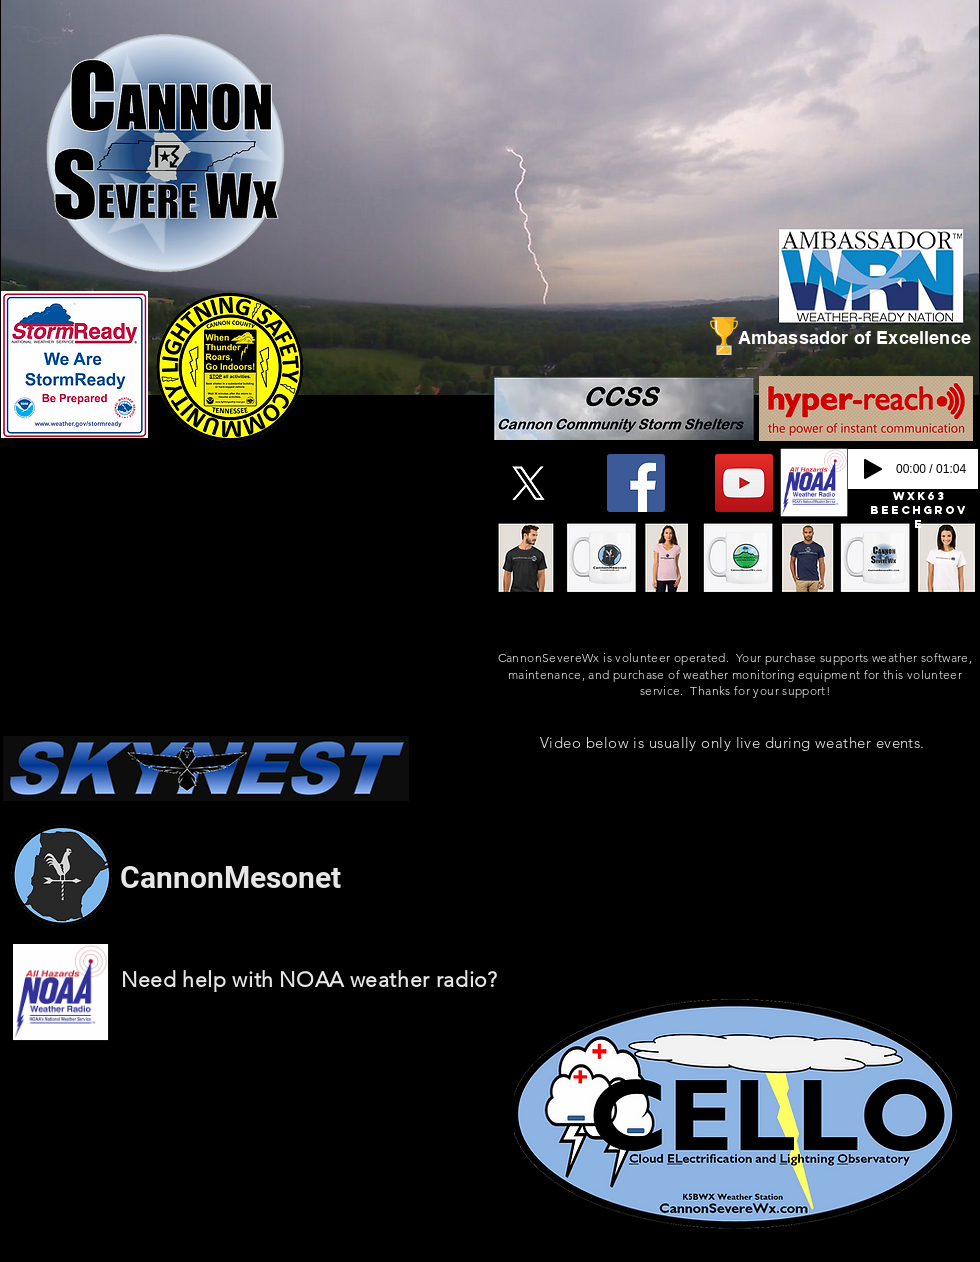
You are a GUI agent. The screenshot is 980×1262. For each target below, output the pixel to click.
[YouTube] (744, 483)
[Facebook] (636, 483)
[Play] (873, 469)
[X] (528, 483)
